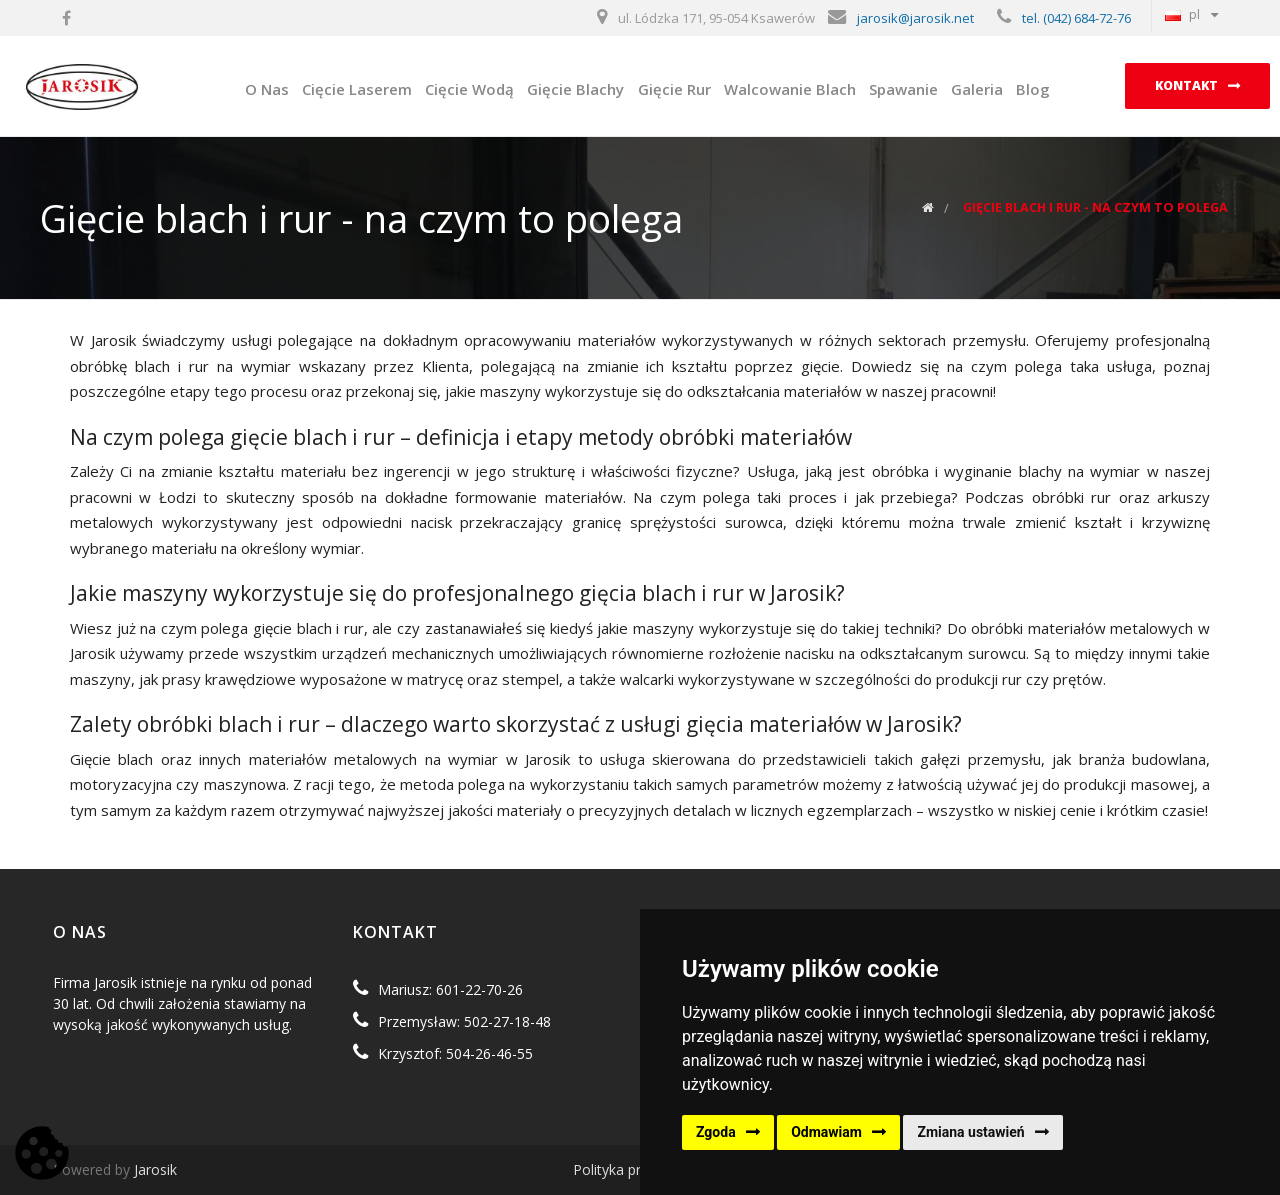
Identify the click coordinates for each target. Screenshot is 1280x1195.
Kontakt (1186, 85)
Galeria (977, 89)
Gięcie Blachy (575, 89)
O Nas (267, 89)
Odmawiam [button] (826, 1132)
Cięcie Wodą (469, 89)
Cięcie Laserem (357, 89)
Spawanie (903, 89)
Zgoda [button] (716, 1132)
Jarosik (155, 1169)
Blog (1033, 89)
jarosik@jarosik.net (915, 18)
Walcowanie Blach (790, 89)
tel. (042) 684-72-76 (1076, 18)
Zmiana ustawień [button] (970, 1132)
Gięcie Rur (674, 89)
